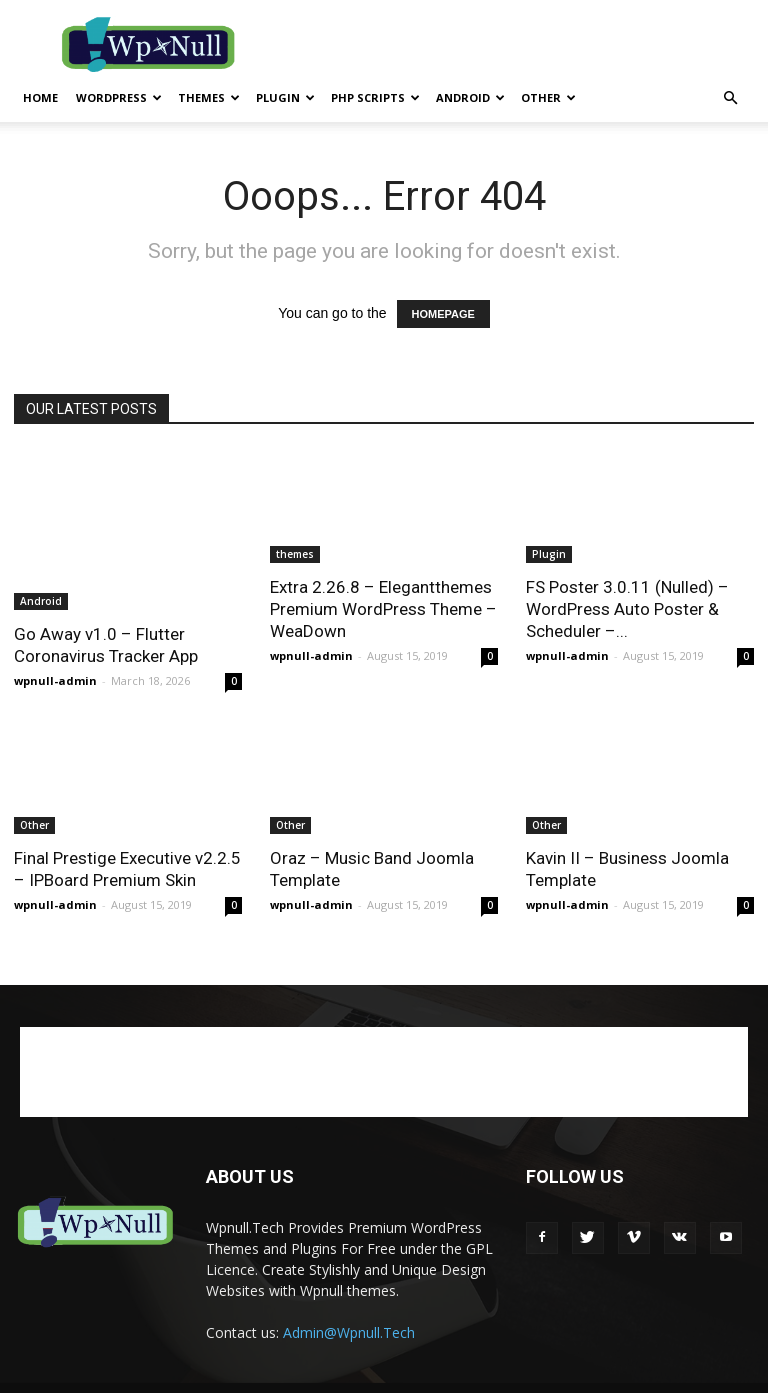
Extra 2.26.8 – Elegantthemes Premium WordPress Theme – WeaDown (383, 609)
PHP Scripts (375, 97)
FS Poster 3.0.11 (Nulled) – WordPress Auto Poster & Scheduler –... (627, 609)
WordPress (119, 97)
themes (209, 97)
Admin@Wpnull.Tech (349, 1332)
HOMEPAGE (443, 314)
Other (548, 97)
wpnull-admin (55, 680)
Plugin (285, 97)
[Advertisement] (519, 44)
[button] (730, 98)
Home (40, 97)
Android (470, 97)
